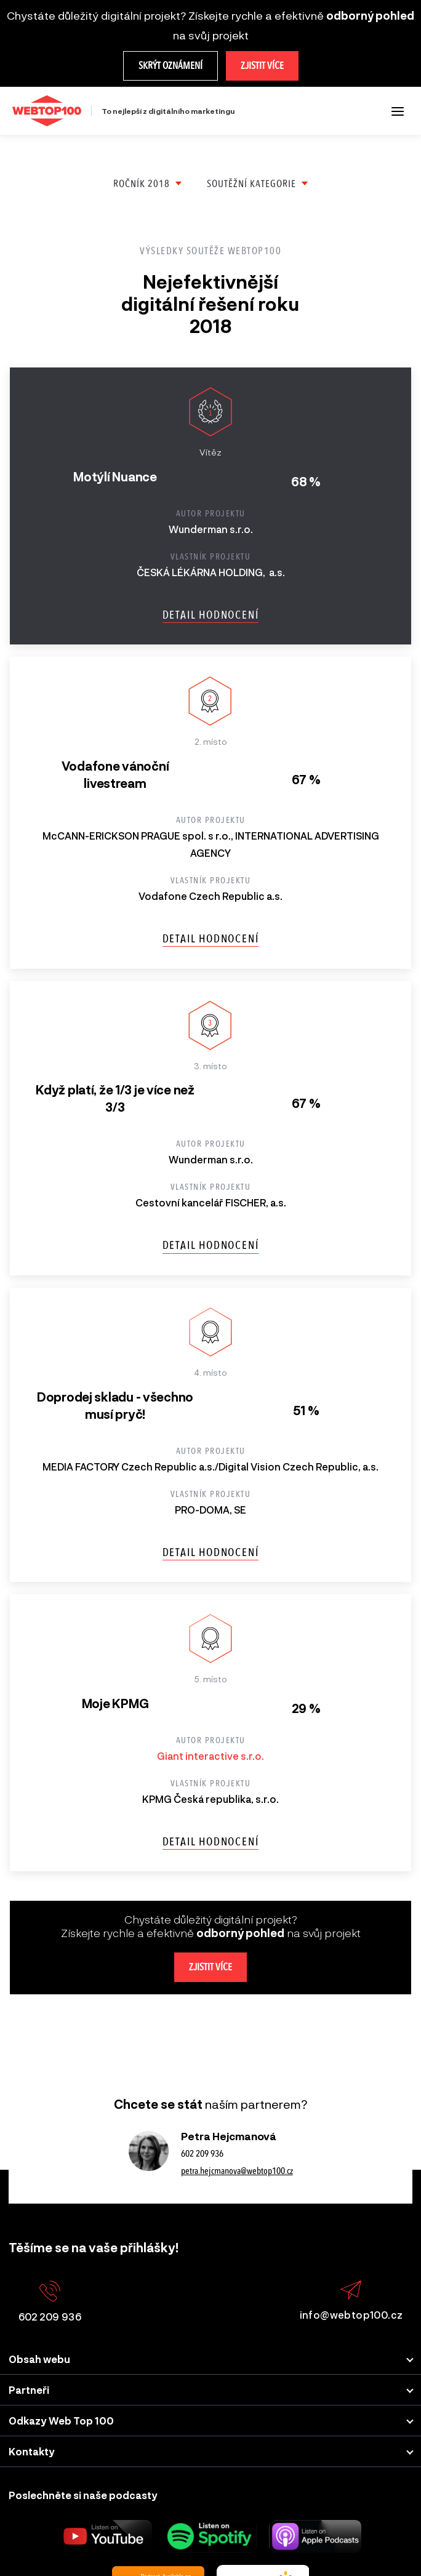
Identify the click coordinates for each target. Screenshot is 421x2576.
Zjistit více (262, 65)
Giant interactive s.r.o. (210, 1756)
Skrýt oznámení (170, 65)
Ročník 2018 (141, 184)
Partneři (29, 2390)
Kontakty (32, 2451)
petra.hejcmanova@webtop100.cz (237, 2171)
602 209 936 (202, 2153)
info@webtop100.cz (351, 2301)
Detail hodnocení (210, 615)
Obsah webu (39, 2359)
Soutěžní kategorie (251, 184)
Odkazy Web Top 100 (61, 2420)
